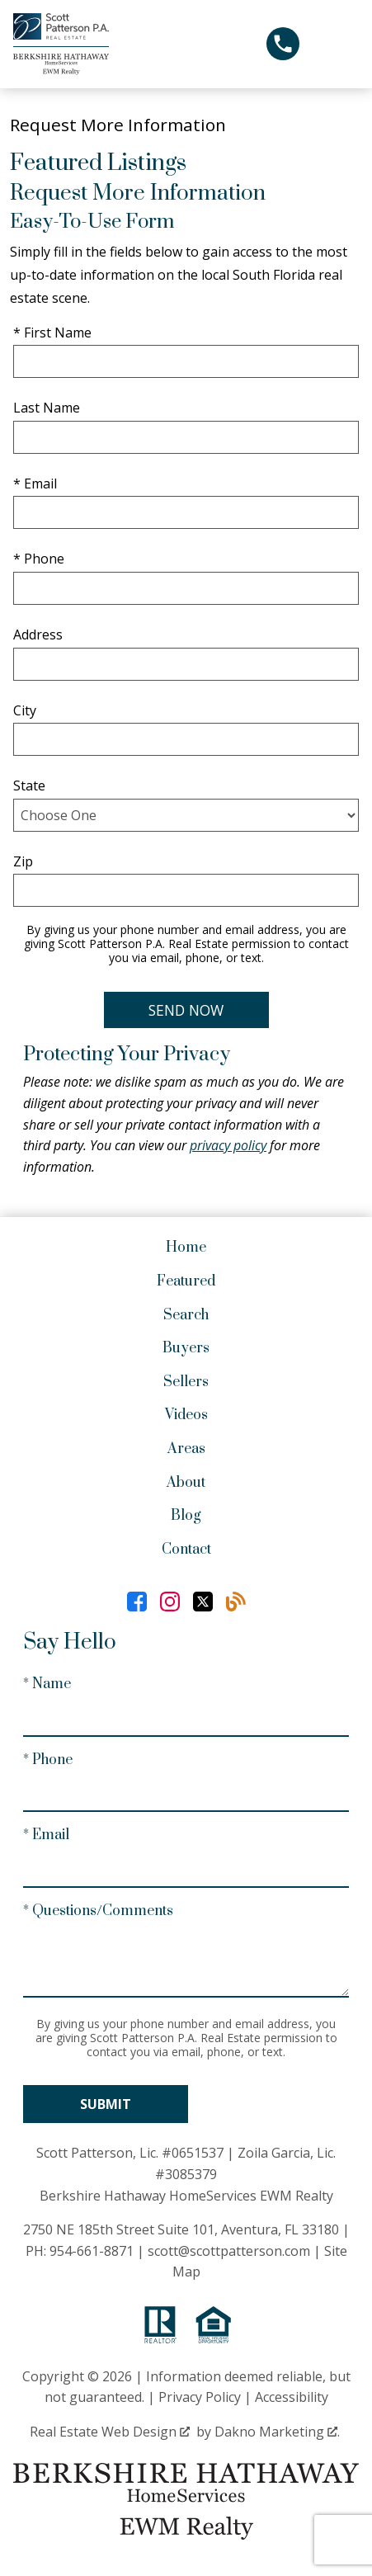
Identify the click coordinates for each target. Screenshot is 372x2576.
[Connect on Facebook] (137, 1601)
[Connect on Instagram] (170, 1601)
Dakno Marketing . (277, 2432)
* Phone (38, 559)
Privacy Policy (199, 2397)
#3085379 (186, 2174)
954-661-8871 (91, 2251)
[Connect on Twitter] (203, 1601)
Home (186, 1247)
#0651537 (193, 2153)
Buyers (186, 1348)
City (24, 710)
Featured (186, 1281)
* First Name (52, 332)
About (186, 1483)
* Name (47, 1684)
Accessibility (291, 2397)
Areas (186, 1449)
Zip (23, 861)
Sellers (186, 1382)
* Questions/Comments (98, 1911)
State (29, 785)
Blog (186, 1516)
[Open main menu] (339, 44)
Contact (186, 1549)
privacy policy (228, 1145)
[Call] (282, 43)
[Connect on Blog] (236, 1601)
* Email (35, 483)
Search (186, 1315)
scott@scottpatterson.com (229, 2251)
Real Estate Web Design (110, 2432)
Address (38, 634)
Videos (186, 1415)
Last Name (46, 408)
